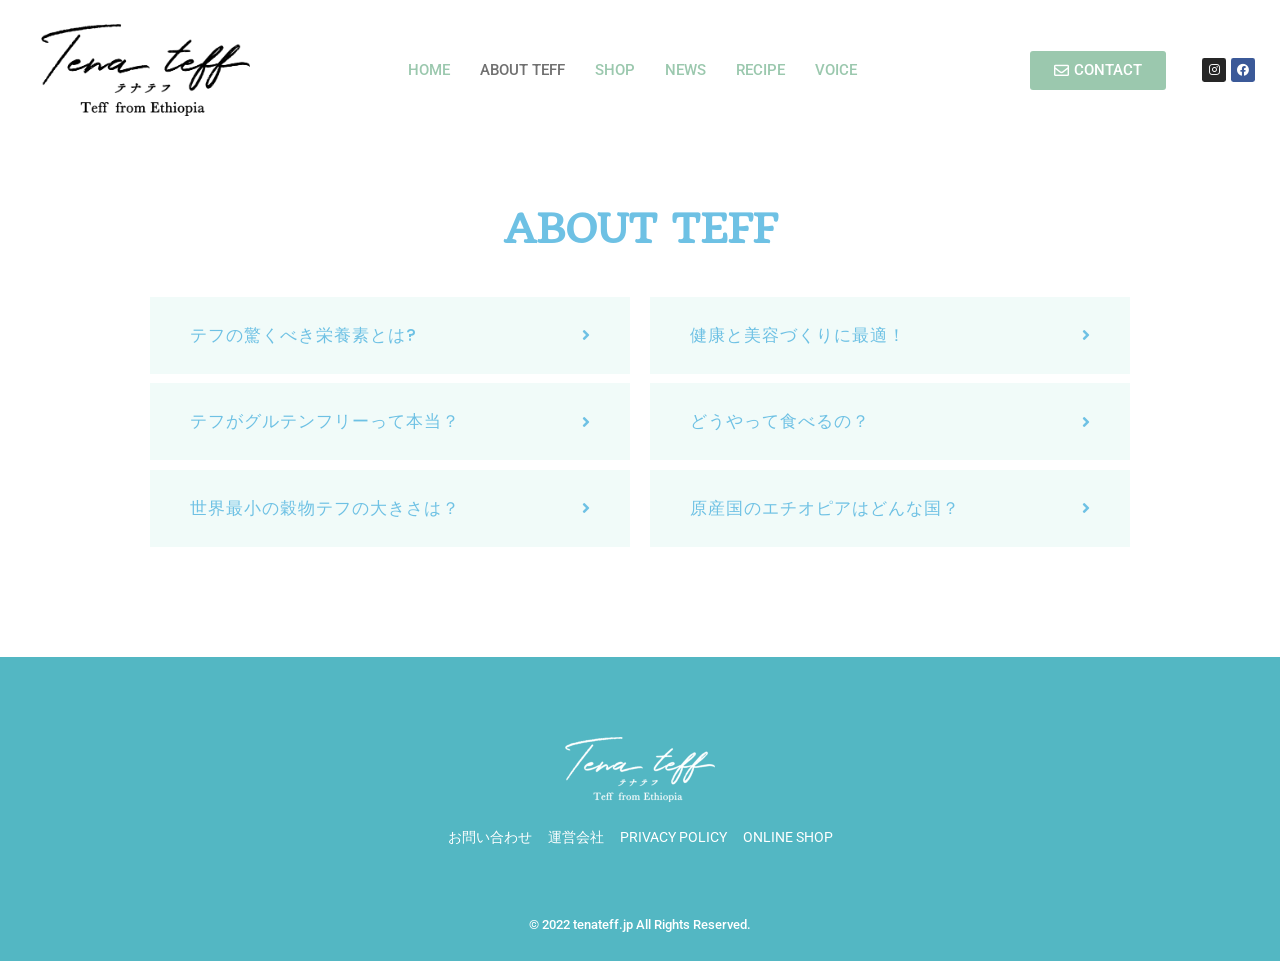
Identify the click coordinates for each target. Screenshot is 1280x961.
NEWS (685, 70)
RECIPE (760, 70)
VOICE (836, 70)
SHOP (615, 70)
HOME (429, 70)
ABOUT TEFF (522, 70)
